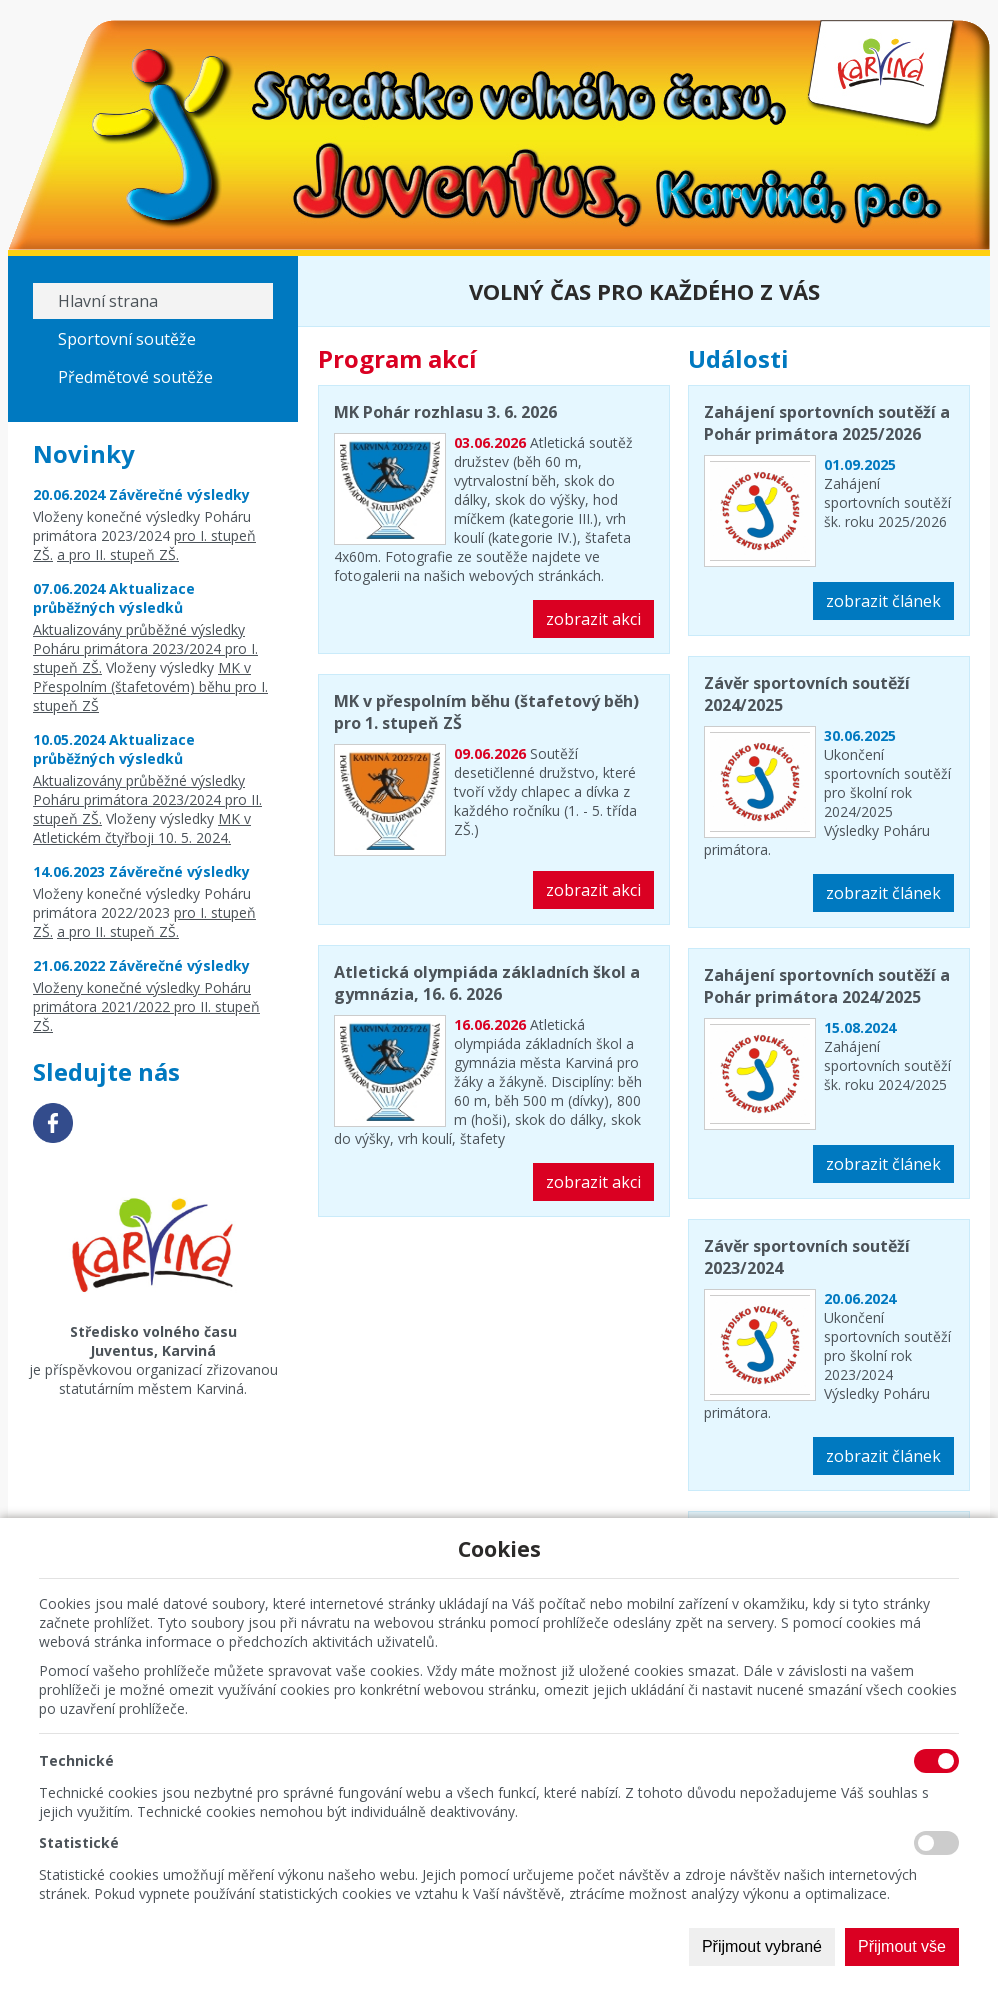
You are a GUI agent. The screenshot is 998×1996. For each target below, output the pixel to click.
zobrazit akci (593, 619)
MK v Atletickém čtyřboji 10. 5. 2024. (142, 828)
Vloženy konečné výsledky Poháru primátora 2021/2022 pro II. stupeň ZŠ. (146, 1006)
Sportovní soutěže (127, 339)
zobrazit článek (883, 601)
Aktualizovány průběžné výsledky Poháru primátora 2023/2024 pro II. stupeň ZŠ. (147, 799)
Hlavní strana (108, 301)
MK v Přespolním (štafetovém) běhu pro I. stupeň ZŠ (150, 686)
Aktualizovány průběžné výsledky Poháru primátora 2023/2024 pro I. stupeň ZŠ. (145, 648)
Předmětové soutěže (135, 377)
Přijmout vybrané (762, 1946)
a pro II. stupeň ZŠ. (118, 554)
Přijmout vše (902, 1946)
